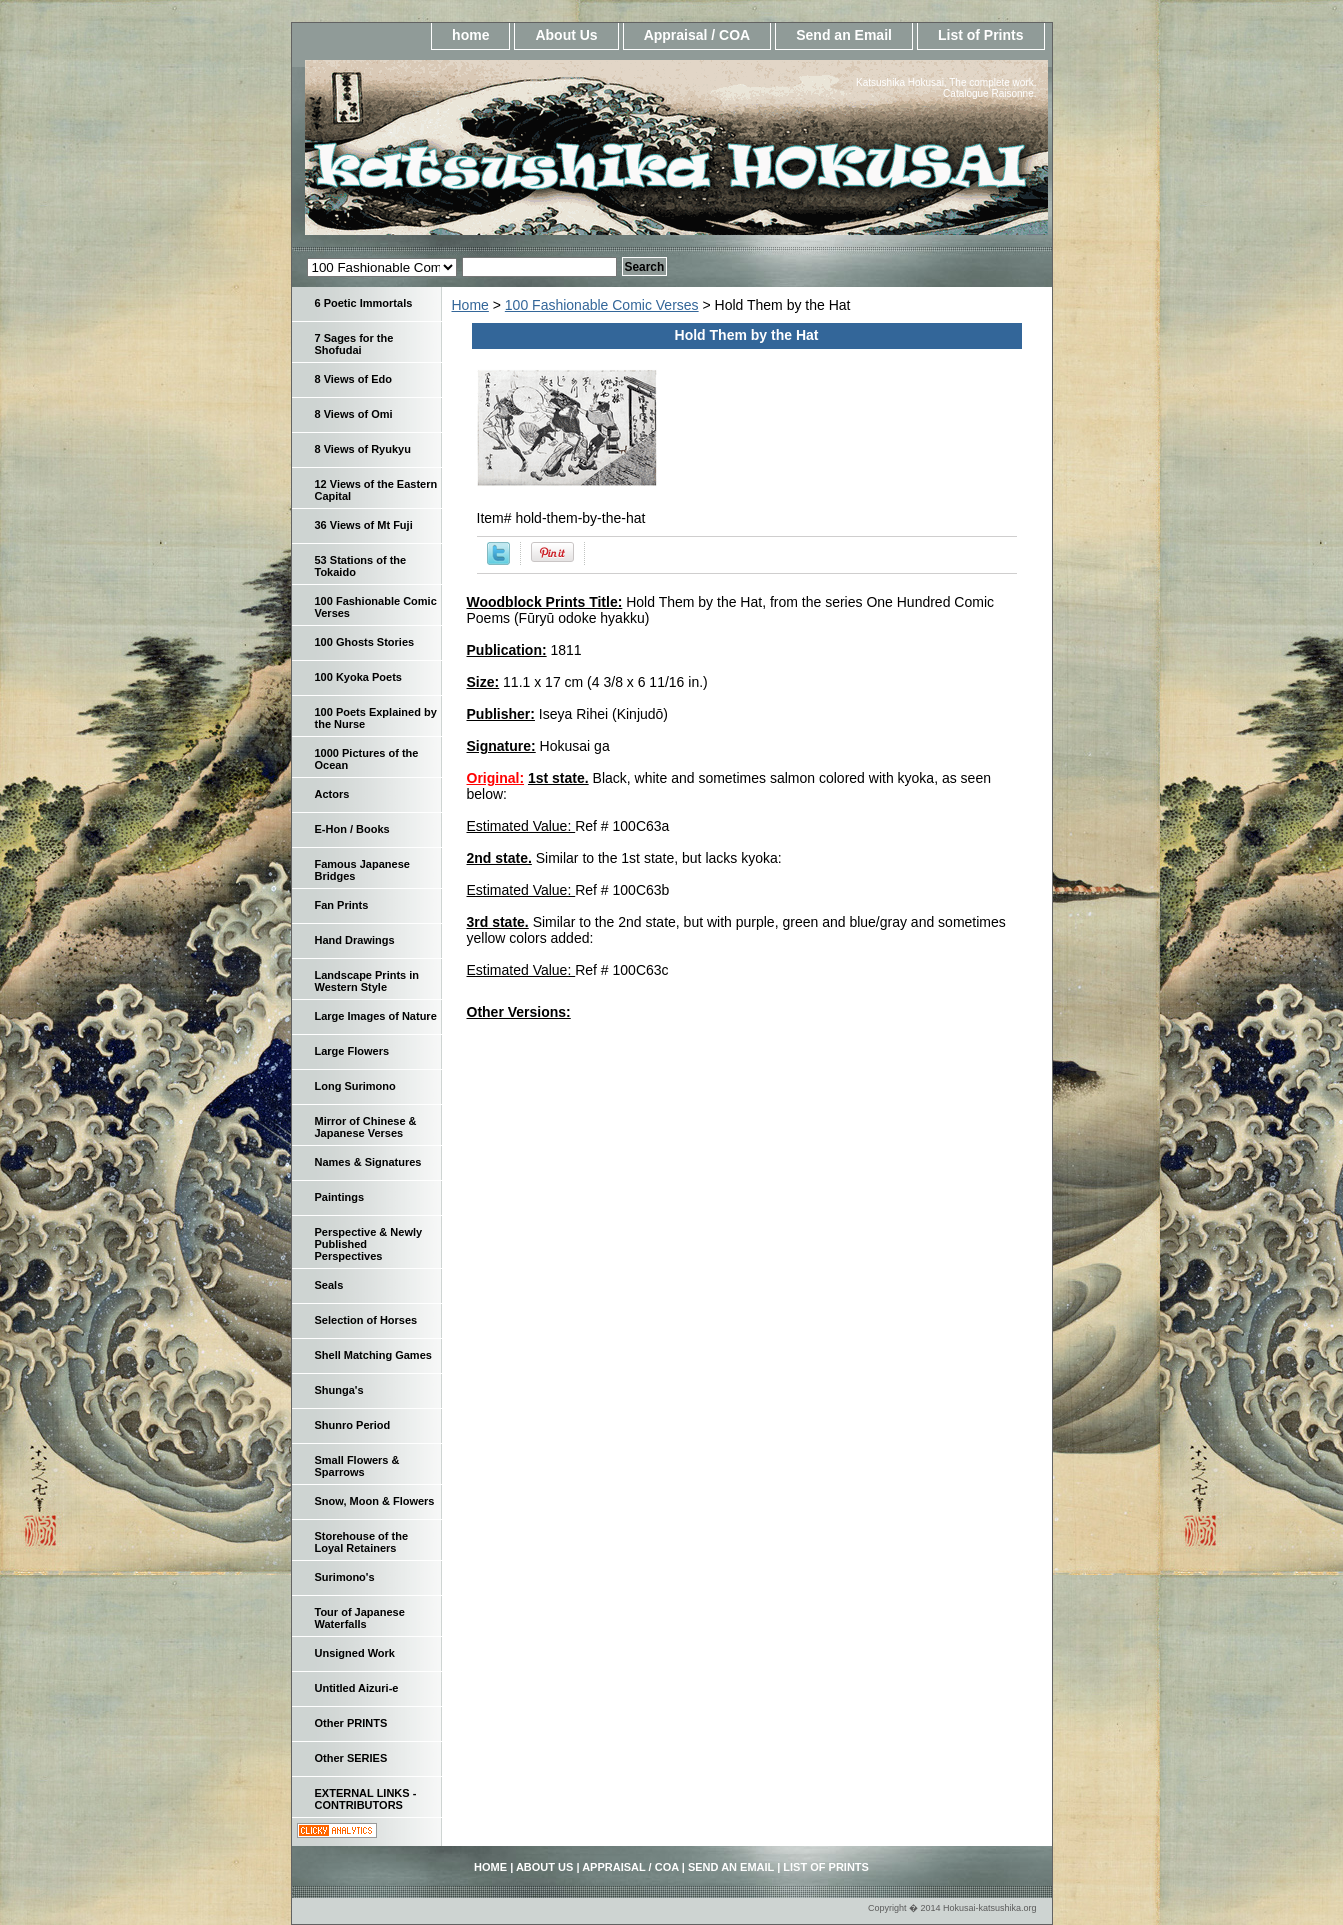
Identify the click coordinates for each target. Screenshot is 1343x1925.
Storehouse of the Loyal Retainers (362, 1542)
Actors (332, 794)
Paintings (340, 1197)
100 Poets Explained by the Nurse (376, 718)
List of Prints (981, 35)
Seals (329, 1285)
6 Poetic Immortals (364, 303)
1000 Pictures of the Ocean (367, 759)
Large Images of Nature (376, 1016)
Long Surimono (355, 1086)
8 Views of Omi (354, 414)
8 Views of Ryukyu (363, 449)
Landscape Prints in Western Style (367, 981)
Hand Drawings (355, 940)
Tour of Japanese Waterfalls (360, 1618)
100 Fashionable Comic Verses (602, 305)
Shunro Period (353, 1425)
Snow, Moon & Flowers (375, 1501)
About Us (566, 35)
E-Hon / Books (352, 829)
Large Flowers (352, 1051)
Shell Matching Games (373, 1355)
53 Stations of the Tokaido (361, 566)
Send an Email (844, 35)
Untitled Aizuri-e (357, 1688)
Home (470, 305)
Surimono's (345, 1577)
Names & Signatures (368, 1162)
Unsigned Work (355, 1653)
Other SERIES (351, 1758)
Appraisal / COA (697, 35)
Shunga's (339, 1390)
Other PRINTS (351, 1723)
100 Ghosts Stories (365, 642)
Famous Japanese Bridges (362, 870)
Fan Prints (342, 905)
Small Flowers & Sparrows (357, 1466)
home (470, 35)
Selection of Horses (366, 1320)
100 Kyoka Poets (358, 677)
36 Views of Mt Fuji (364, 525)
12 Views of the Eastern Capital (376, 490)
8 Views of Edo (353, 379)
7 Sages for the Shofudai (354, 344)
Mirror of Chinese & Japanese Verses (366, 1127)
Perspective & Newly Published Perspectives (369, 1244)
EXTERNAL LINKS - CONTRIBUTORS (366, 1799)
